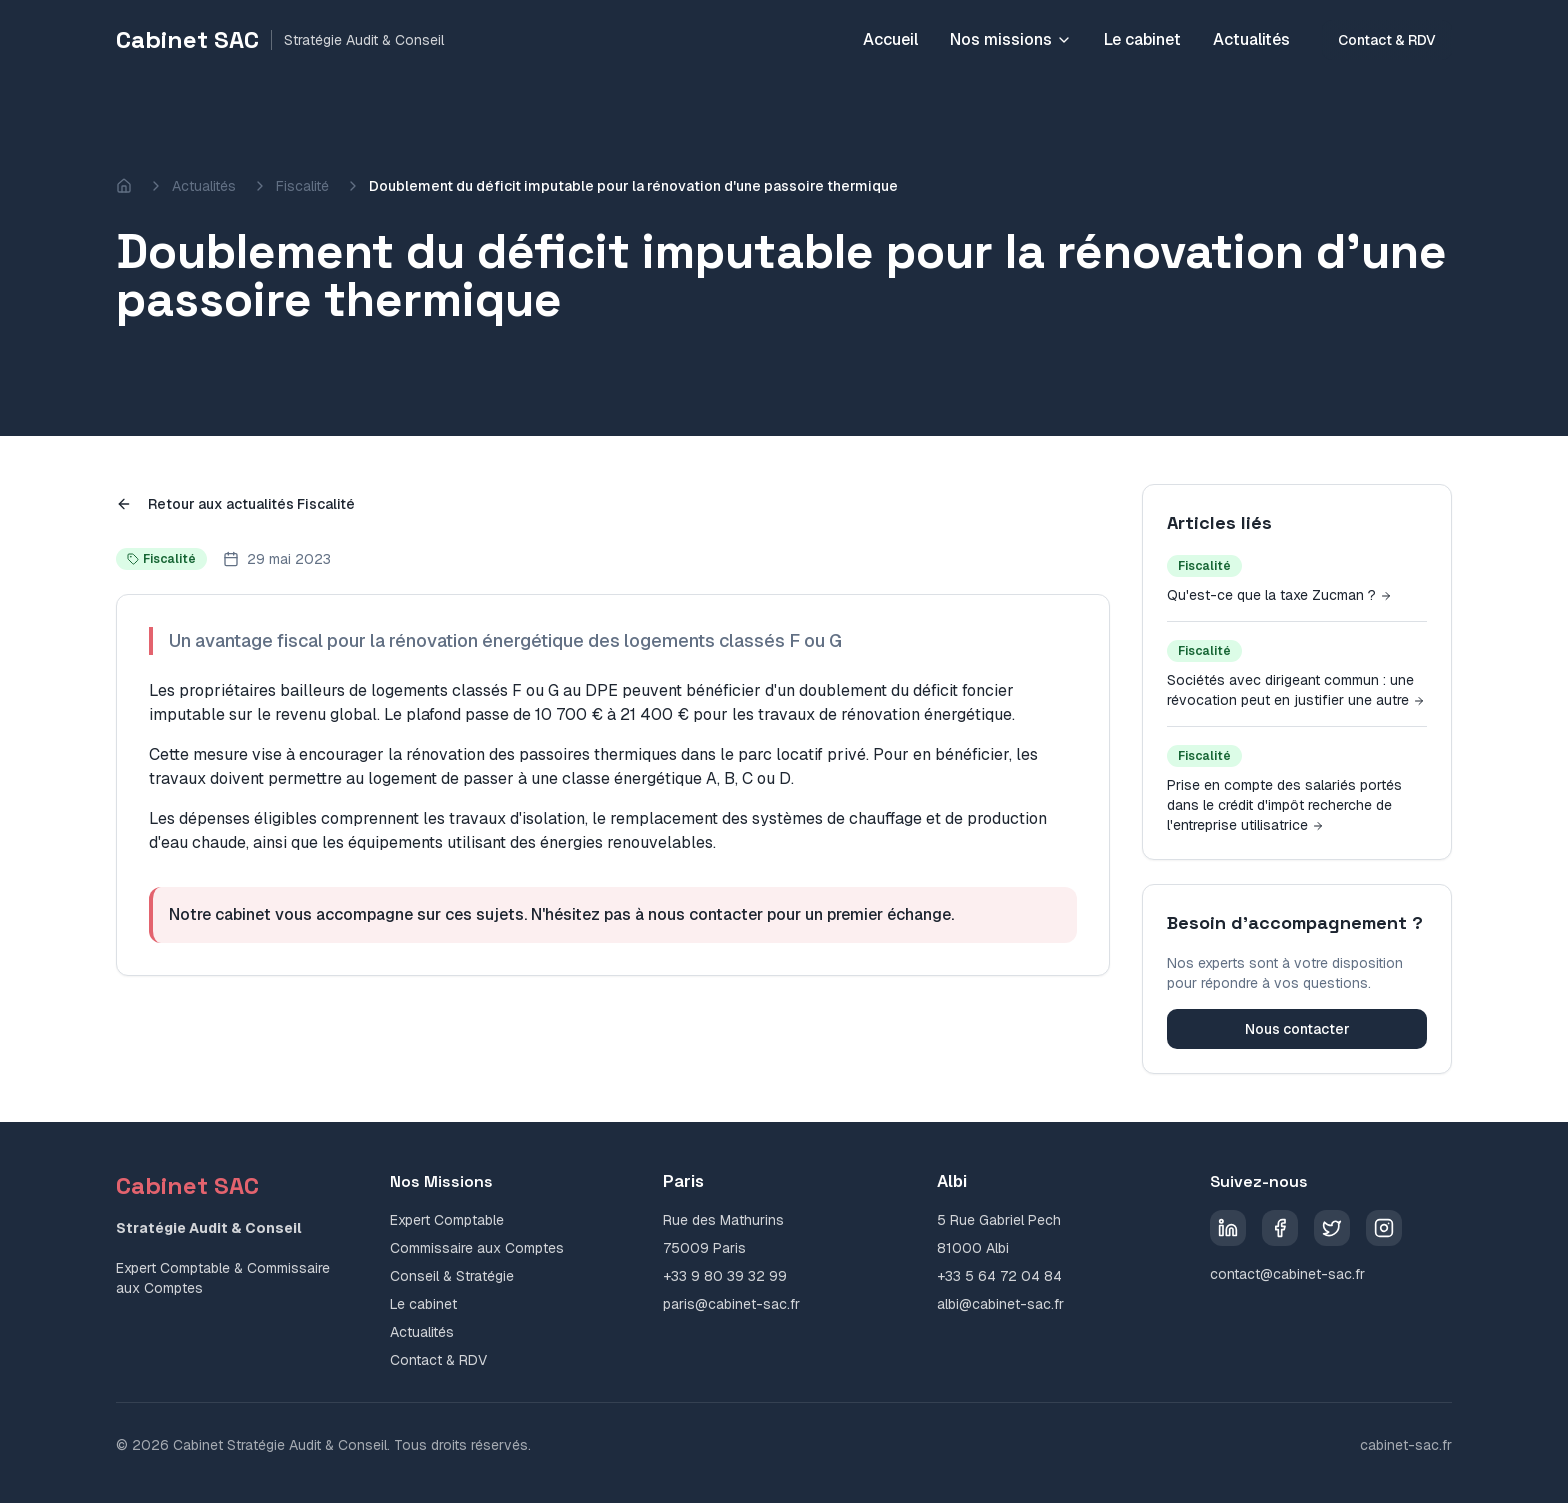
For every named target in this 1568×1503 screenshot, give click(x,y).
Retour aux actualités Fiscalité (235, 504)
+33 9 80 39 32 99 (725, 1276)
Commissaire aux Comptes (477, 1248)
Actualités (1251, 39)
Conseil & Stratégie (452, 1276)
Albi (952, 1181)
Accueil (890, 39)
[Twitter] (1332, 1228)
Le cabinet (1142, 39)
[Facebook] (1280, 1228)
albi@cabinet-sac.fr (1000, 1304)
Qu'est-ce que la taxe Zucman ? (1279, 595)
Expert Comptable (447, 1220)
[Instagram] (1384, 1228)
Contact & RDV (1387, 40)
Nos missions (1011, 39)
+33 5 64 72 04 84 (999, 1276)
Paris (683, 1181)
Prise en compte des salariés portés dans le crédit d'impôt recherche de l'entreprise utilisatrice (1284, 805)
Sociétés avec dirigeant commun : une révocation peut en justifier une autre (1296, 690)
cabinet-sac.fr (1406, 1445)
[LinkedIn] (1228, 1228)
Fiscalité (302, 186)
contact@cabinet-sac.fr (1287, 1274)
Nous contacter (1297, 1029)
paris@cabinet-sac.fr (731, 1304)
